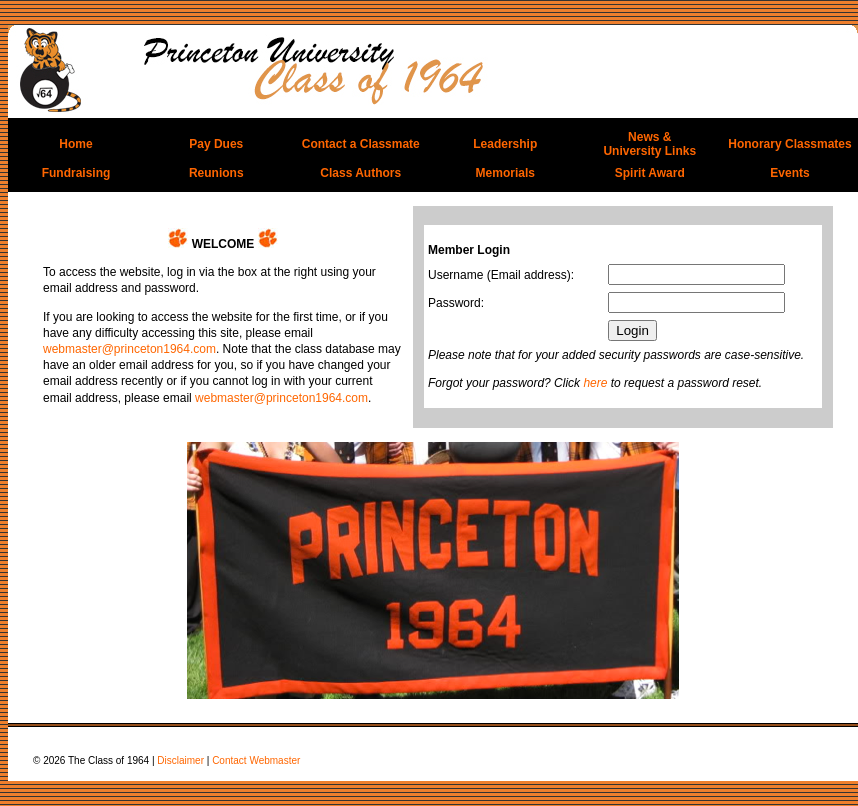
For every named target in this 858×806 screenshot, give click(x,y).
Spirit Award (650, 173)
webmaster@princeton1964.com (129, 349)
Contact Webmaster (256, 760)
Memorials (505, 173)
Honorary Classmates (789, 144)
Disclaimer (180, 760)
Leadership (505, 144)
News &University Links (649, 144)
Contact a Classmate (361, 144)
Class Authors (360, 173)
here (595, 383)
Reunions (216, 173)
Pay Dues (216, 144)
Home (75, 144)
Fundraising (76, 173)
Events (789, 173)
